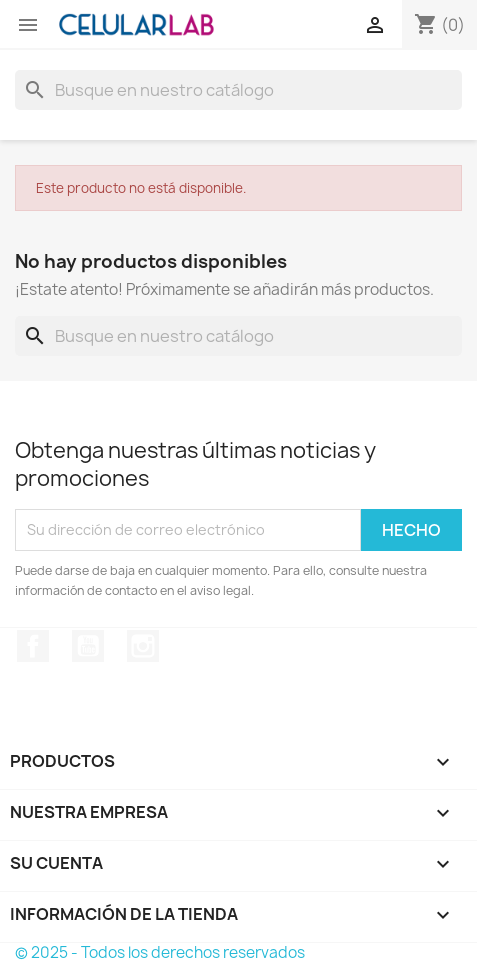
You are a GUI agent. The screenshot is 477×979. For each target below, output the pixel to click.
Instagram (143, 646)
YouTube (88, 646)
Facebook (33, 646)
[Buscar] (238, 90)
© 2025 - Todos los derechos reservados (160, 952)
